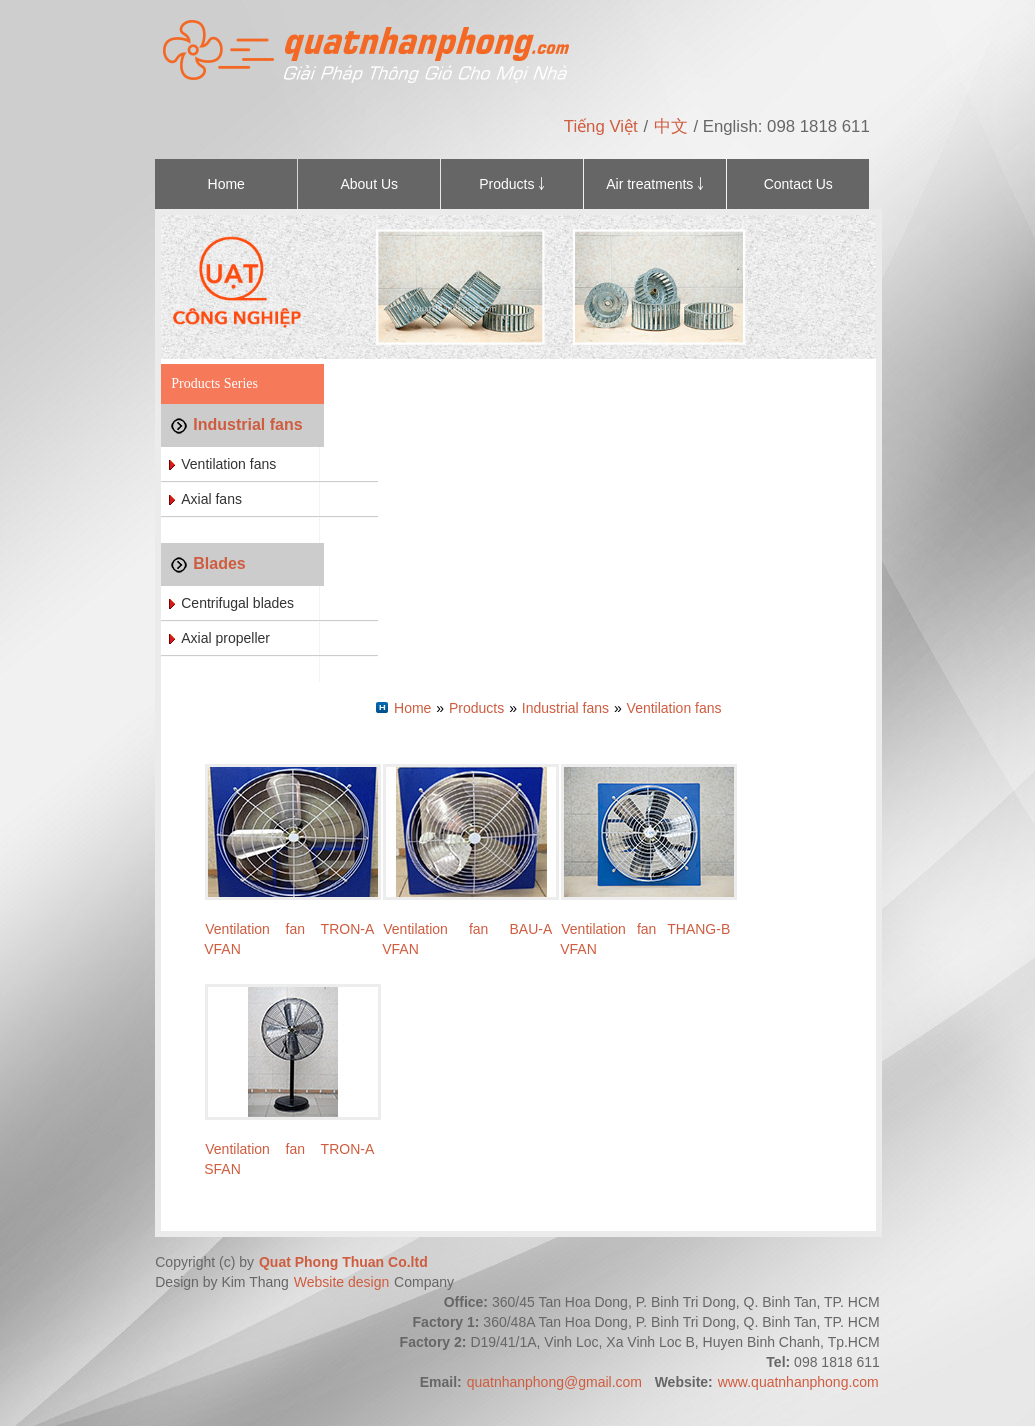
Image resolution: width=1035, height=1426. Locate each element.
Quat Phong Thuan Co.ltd (343, 1262)
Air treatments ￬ (655, 184)
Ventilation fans (228, 464)
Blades (219, 563)
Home (226, 184)
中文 (671, 126)
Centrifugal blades (237, 603)
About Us (369, 184)
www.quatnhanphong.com (798, 1382)
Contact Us (798, 184)
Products (476, 708)
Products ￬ (512, 184)
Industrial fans (247, 424)
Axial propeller (225, 638)
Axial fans (211, 499)
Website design (343, 1282)
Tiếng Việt (601, 126)
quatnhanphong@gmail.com (554, 1382)
